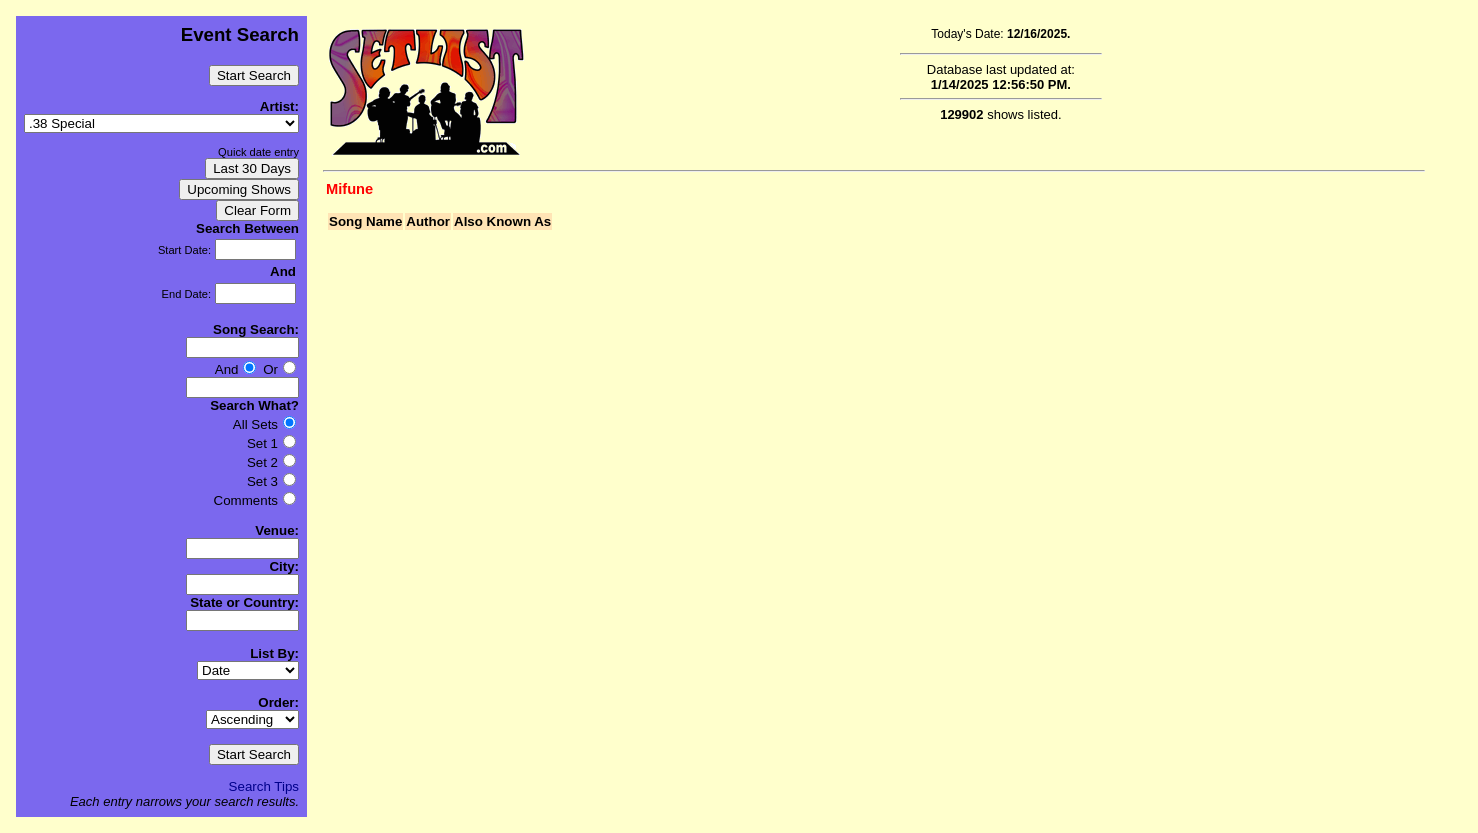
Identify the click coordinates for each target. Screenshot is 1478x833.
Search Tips (264, 786)
